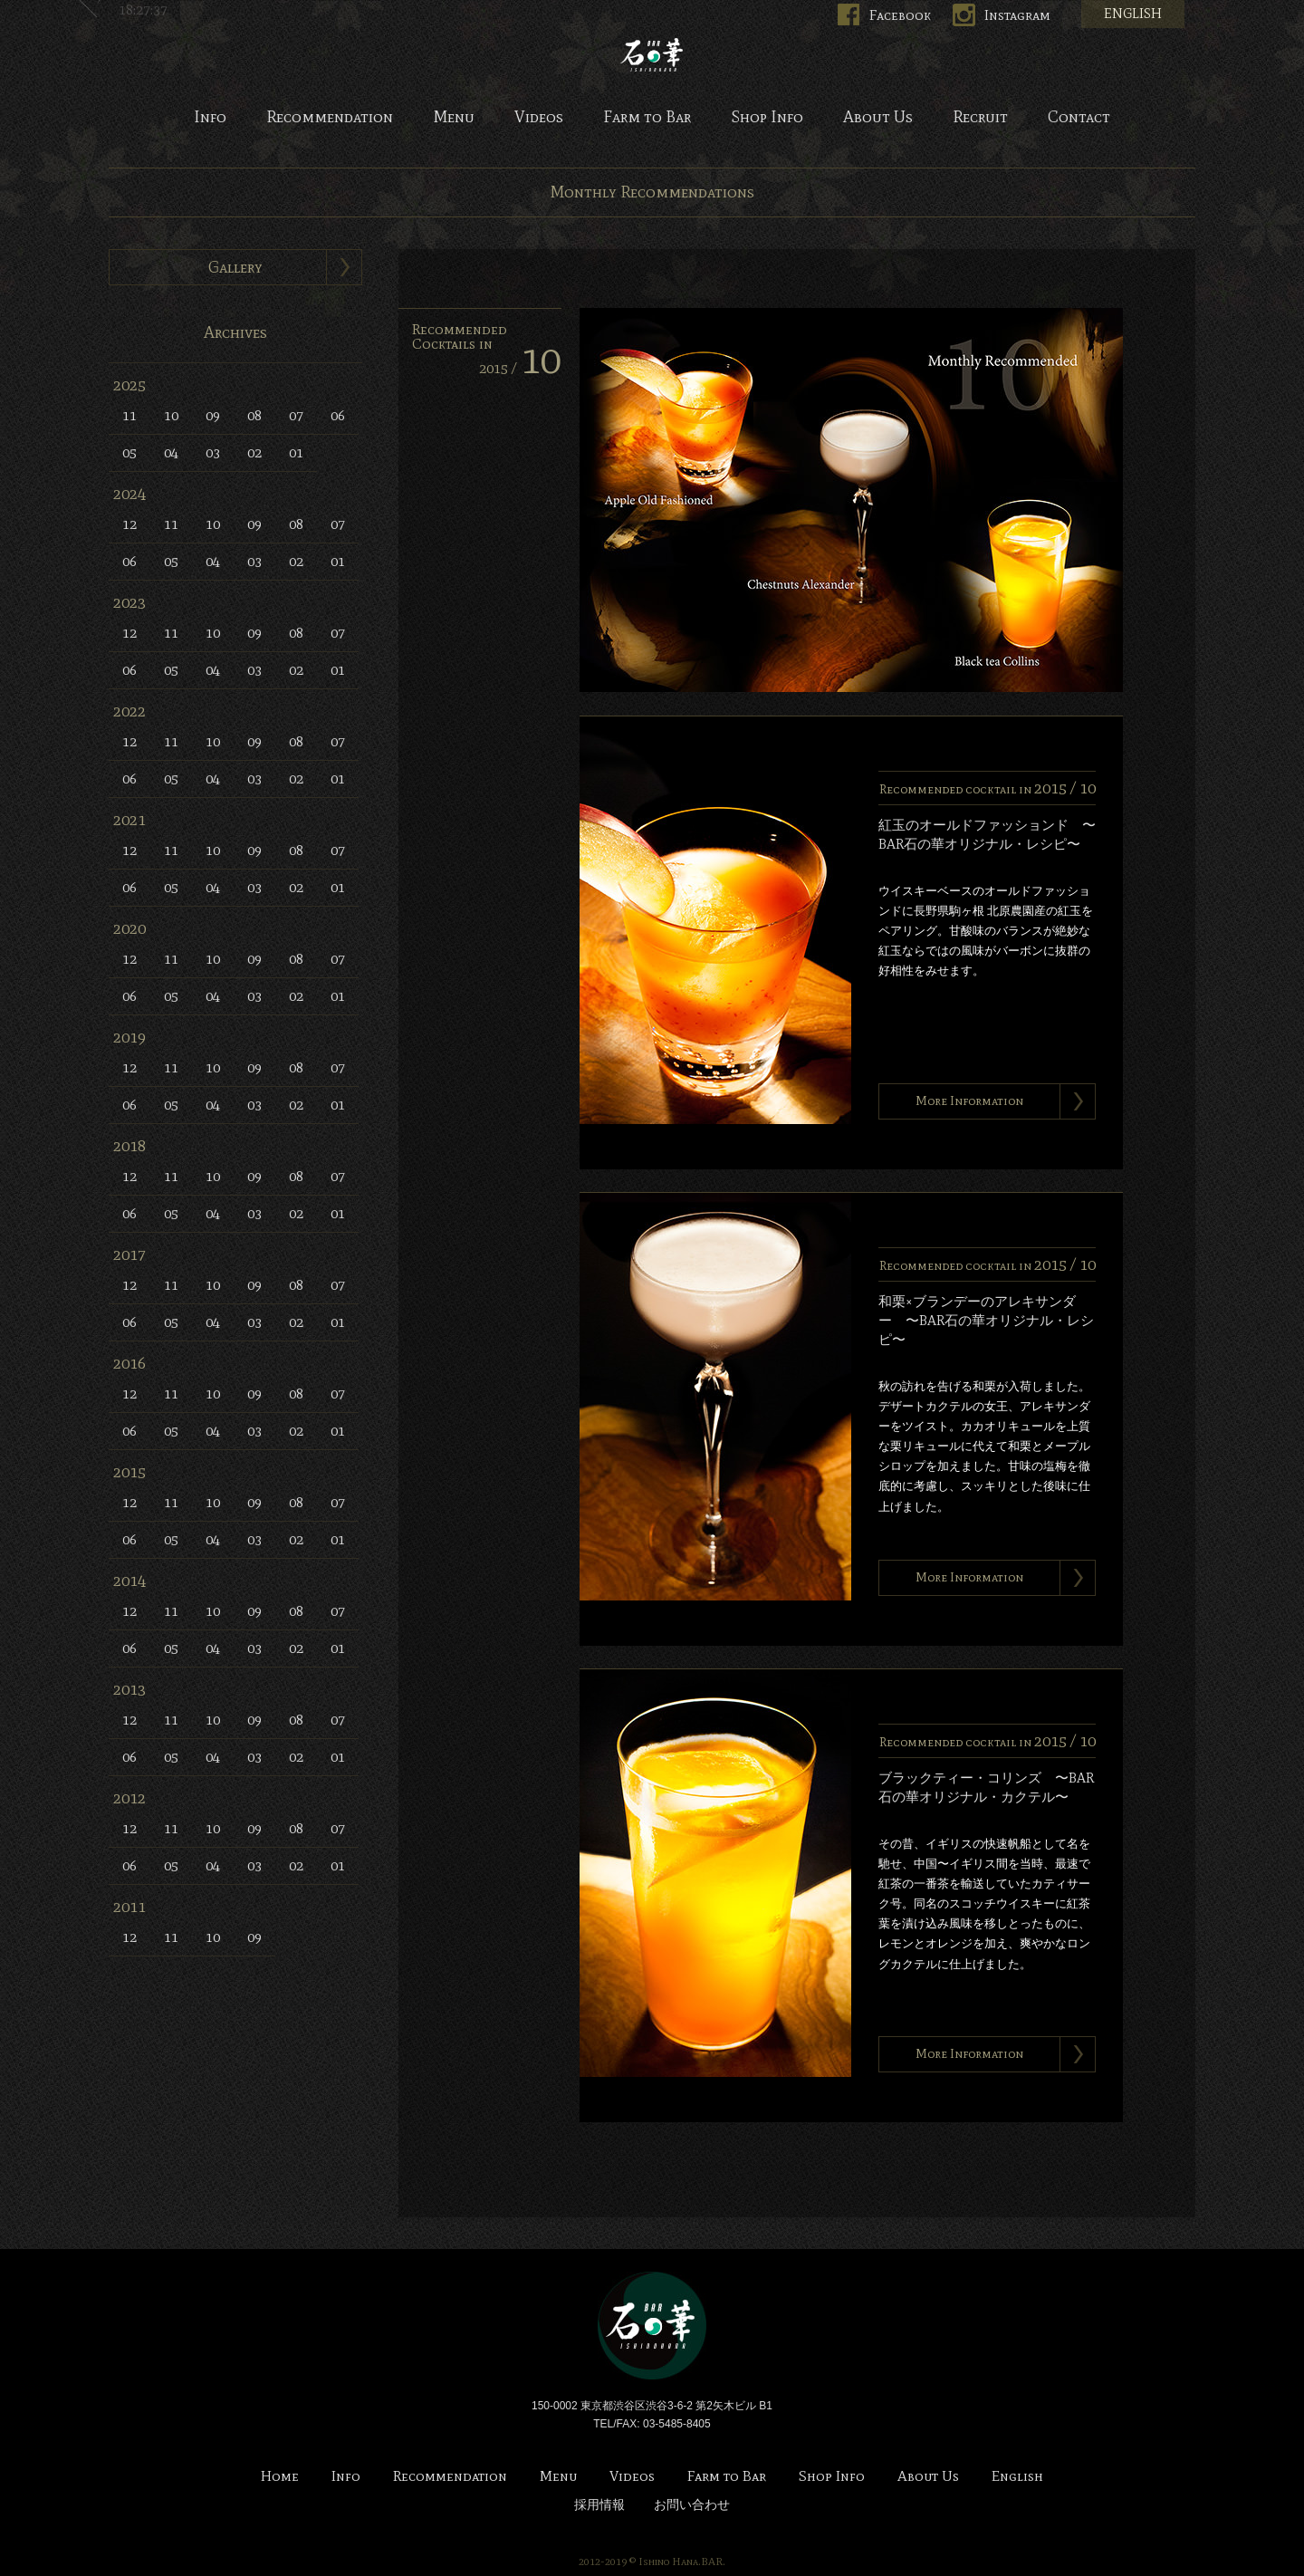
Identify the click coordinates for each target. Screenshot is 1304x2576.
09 (213, 415)
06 (338, 415)
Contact (1079, 118)
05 (129, 452)
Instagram (1017, 15)
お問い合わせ (692, 2505)
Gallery (235, 267)
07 (296, 415)
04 (171, 452)
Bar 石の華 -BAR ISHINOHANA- (652, 54)
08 (254, 415)
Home (280, 2477)
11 (129, 415)
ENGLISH (1133, 13)
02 (254, 452)
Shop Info (767, 118)
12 (129, 524)
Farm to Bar (647, 118)
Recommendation (329, 118)
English (1017, 2477)
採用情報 (599, 2505)
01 (296, 452)
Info (210, 118)
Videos (538, 118)
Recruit (980, 118)
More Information (969, 1101)
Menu (454, 118)
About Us (878, 118)
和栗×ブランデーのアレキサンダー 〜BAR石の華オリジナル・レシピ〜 (986, 1320)
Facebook (900, 15)
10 (171, 415)
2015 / (520, 368)
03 (213, 452)
